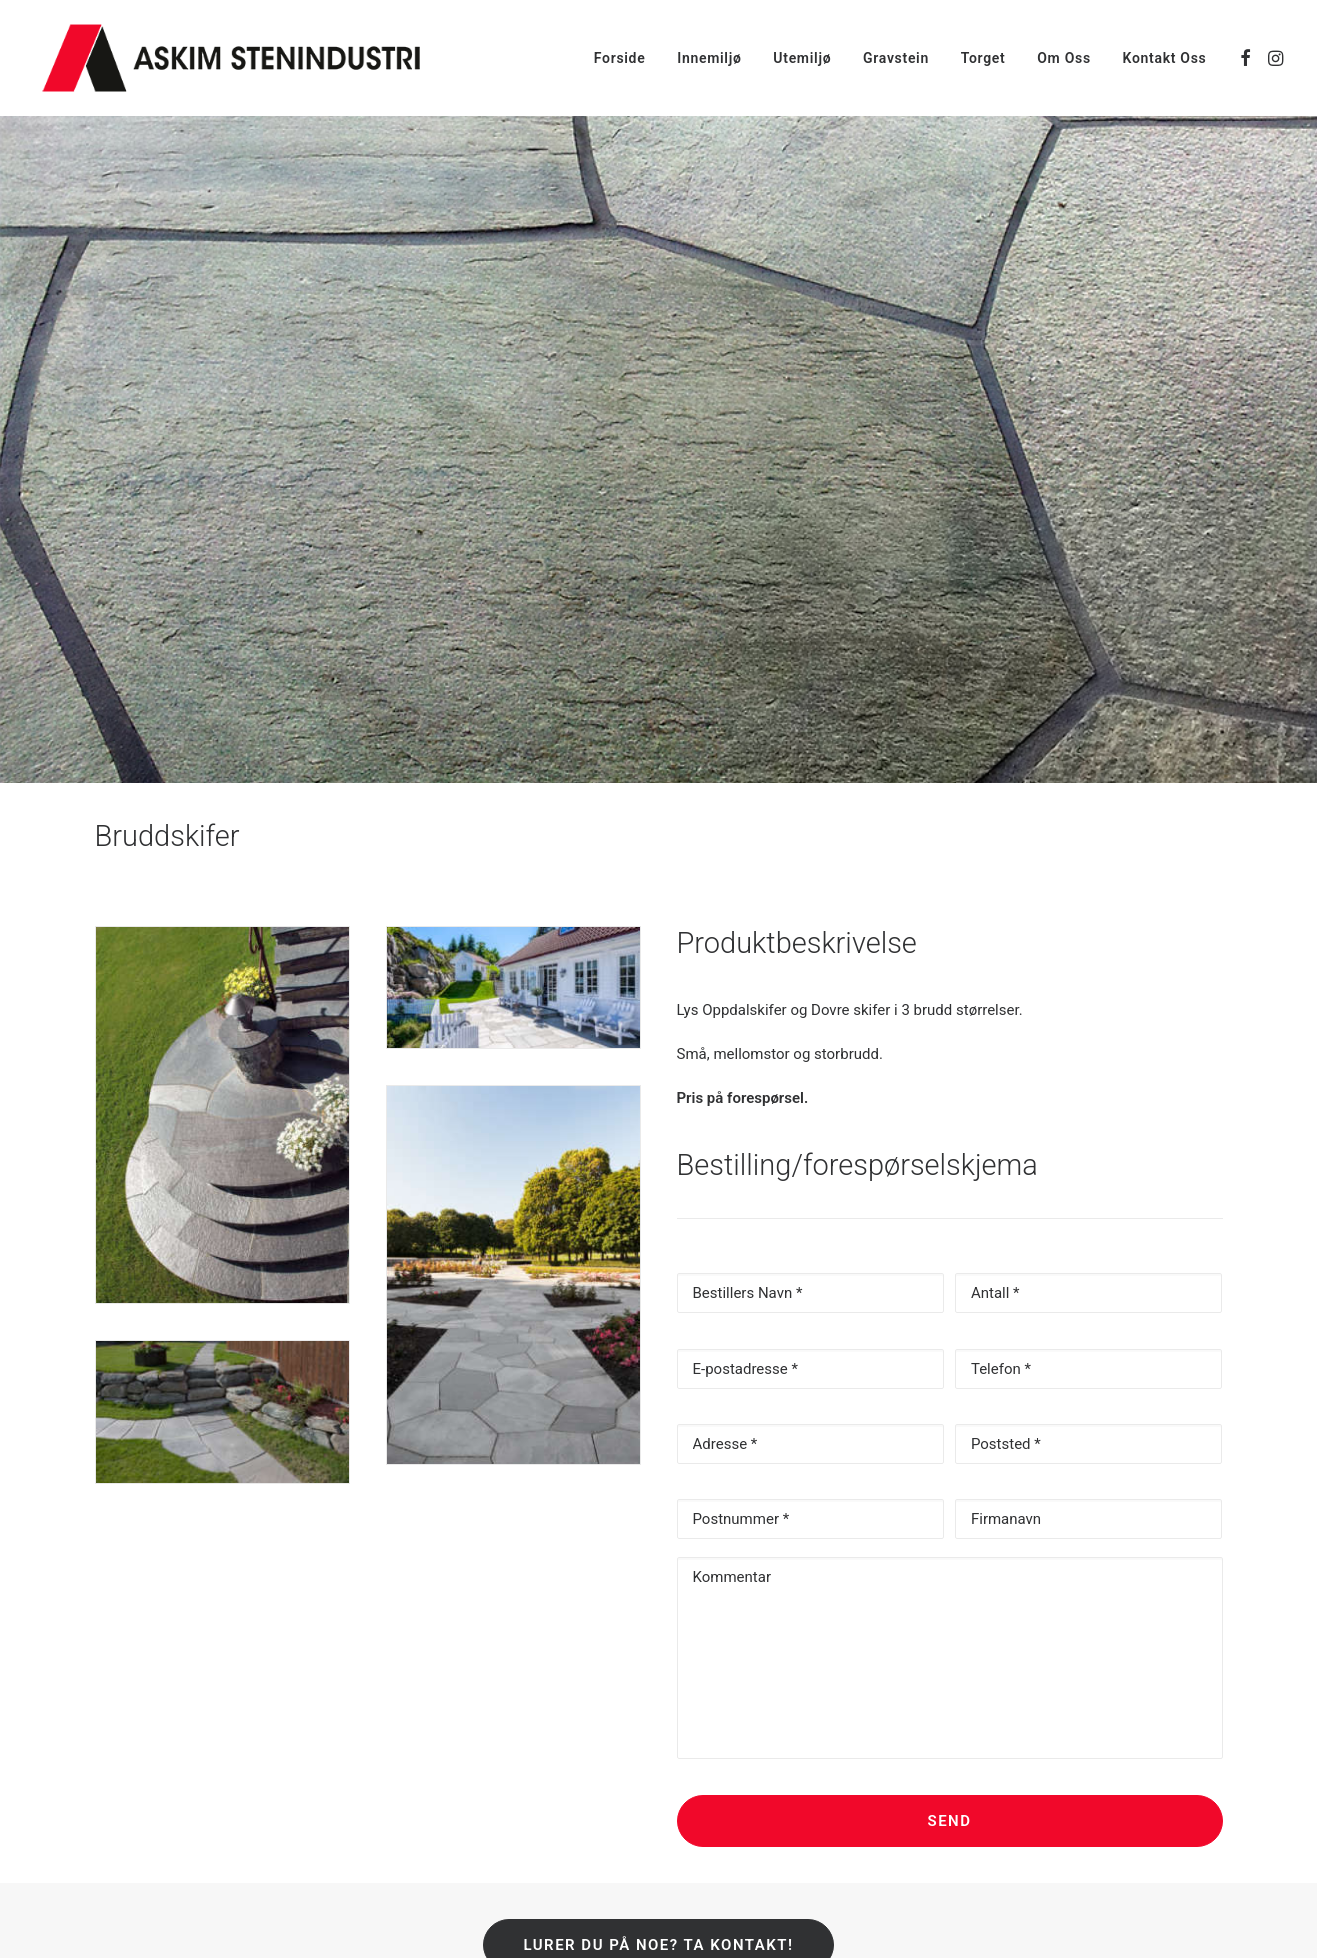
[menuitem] (620, 58)
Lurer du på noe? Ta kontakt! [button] (658, 1840)
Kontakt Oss (1165, 58)
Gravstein (896, 58)
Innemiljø (709, 58)
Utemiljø (802, 58)
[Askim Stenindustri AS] (231, 58)
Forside (620, 58)
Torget (983, 58)
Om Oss (1064, 58)
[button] (1245, 58)
